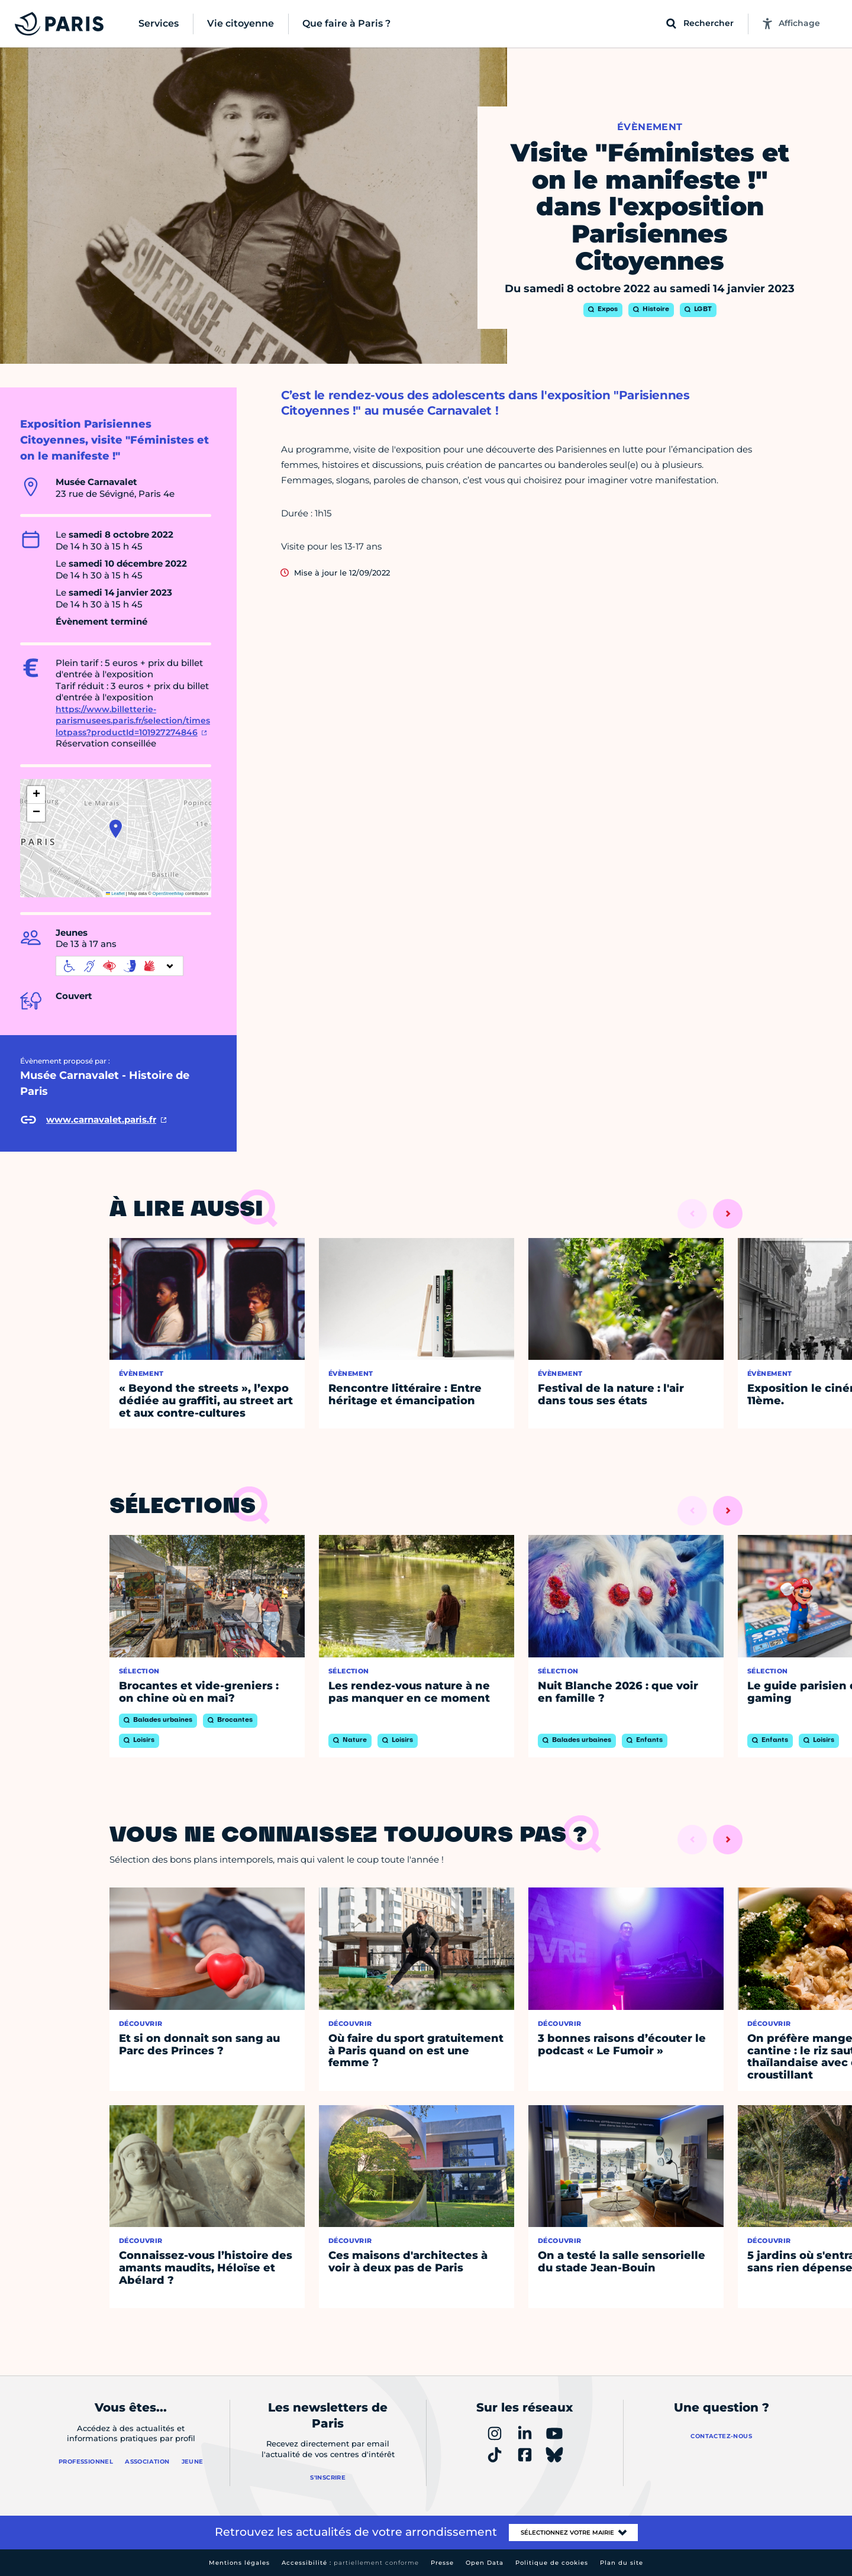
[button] (115, 828)
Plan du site (621, 2563)
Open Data (485, 2563)
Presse (442, 2563)
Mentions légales (239, 2563)
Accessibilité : (350, 2563)
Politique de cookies (551, 2563)
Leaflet (115, 893)
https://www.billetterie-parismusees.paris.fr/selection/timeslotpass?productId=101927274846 (133, 721)
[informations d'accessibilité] (119, 966)
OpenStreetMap (168, 893)
